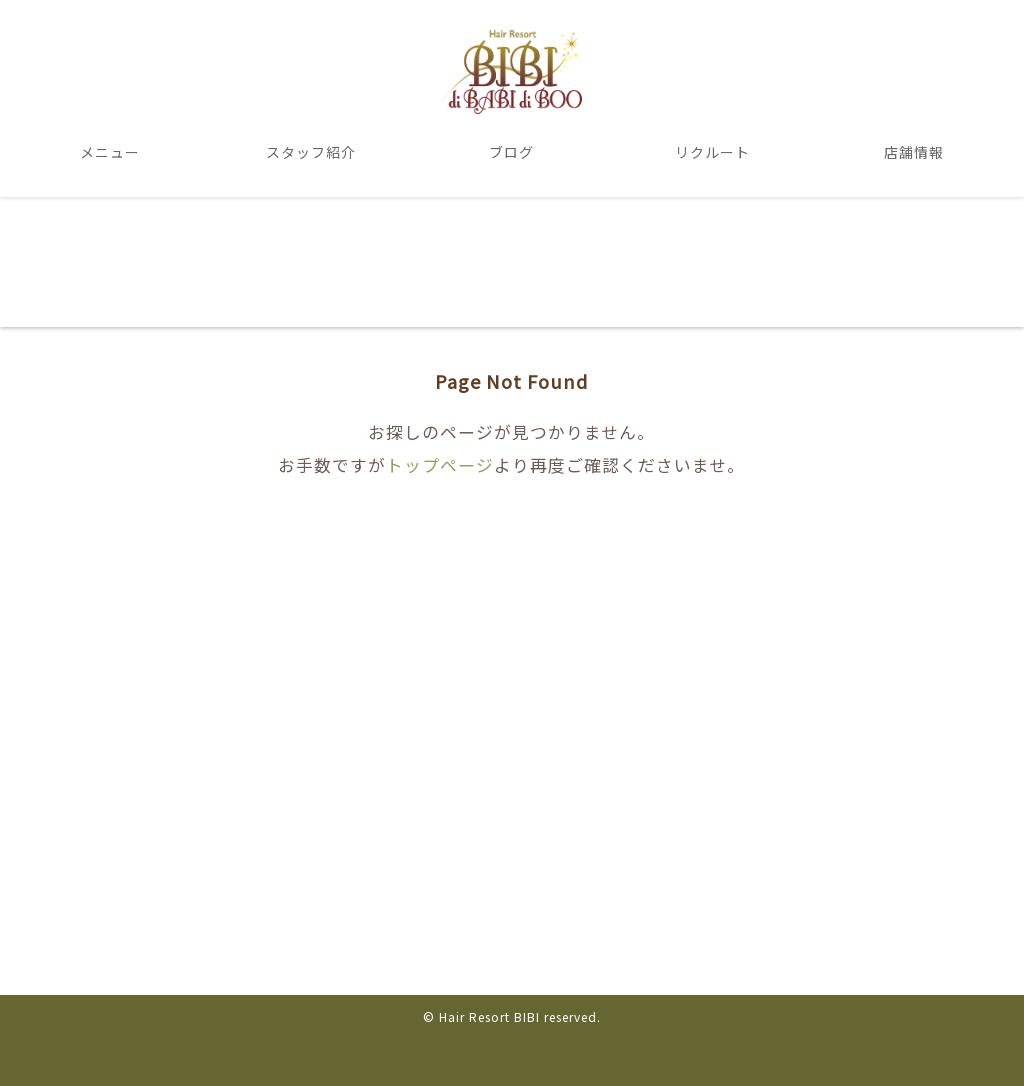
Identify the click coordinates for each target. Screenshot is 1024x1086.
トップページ (440, 465)
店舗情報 (914, 152)
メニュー (110, 152)
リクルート (712, 152)
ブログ (511, 152)
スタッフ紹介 (311, 152)
